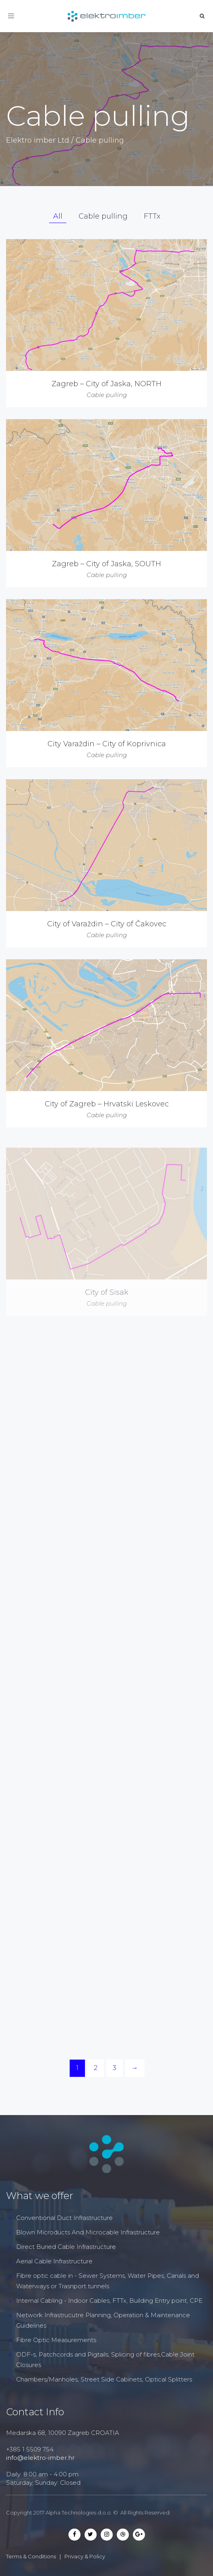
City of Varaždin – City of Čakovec (106, 943)
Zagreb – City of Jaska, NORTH (106, 383)
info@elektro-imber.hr (40, 2457)
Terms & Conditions (31, 2556)
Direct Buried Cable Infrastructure (66, 2246)
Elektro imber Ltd (37, 140)
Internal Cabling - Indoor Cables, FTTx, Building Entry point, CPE (109, 2300)
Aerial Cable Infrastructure (54, 2261)
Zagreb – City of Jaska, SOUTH (106, 563)
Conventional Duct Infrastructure (64, 2218)
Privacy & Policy (84, 2556)
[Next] (135, 2068)
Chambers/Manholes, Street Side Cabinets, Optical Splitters (104, 2379)
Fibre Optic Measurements (56, 2340)
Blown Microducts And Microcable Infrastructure (88, 2232)
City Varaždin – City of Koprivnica (107, 743)
